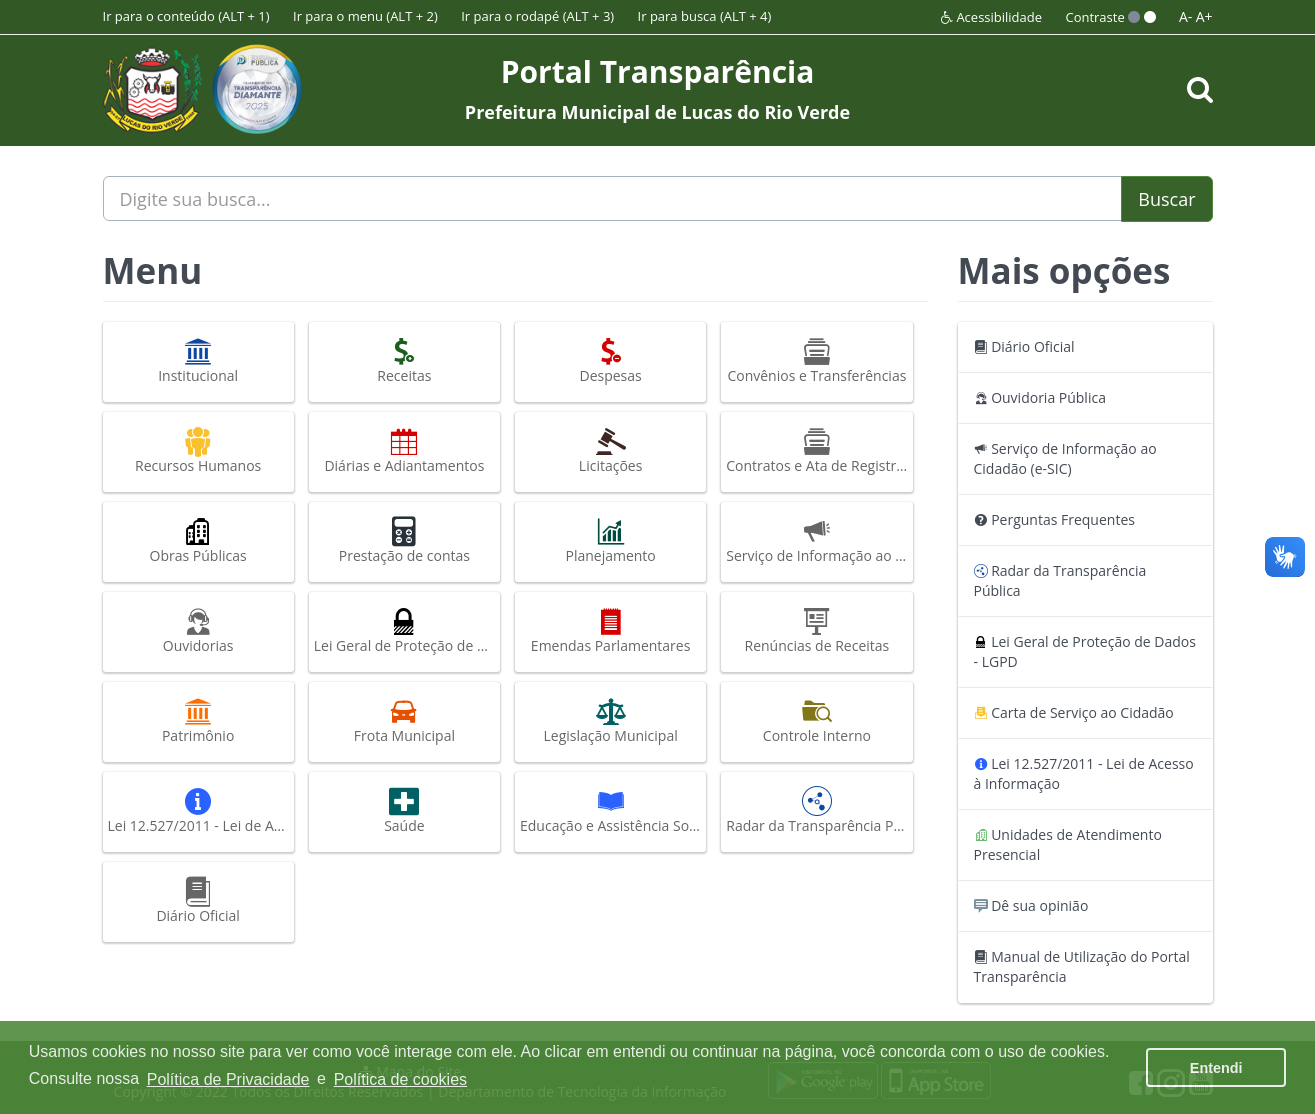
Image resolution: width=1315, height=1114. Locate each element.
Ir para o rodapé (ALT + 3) (537, 16)
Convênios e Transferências (816, 361)
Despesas (610, 361)
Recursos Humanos (198, 451)
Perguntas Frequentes (1054, 519)
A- (1185, 16)
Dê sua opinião (1031, 905)
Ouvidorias (198, 631)
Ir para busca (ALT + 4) (705, 16)
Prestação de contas (404, 541)
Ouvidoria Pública (1040, 397)
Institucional (198, 361)
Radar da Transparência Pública (819, 811)
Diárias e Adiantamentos (404, 451)
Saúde (404, 811)
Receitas (404, 361)
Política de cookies (400, 1079)
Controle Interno (816, 721)
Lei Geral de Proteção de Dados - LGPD (407, 631)
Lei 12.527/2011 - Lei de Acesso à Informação (201, 811)
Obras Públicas (198, 541)
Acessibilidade (991, 17)
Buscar (1166, 199)
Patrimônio (198, 721)
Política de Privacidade (228, 1079)
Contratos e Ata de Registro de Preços (819, 451)
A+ (1204, 16)
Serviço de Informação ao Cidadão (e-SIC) (819, 541)
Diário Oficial (198, 901)
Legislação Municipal (610, 721)
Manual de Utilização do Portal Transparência (1082, 966)
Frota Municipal (404, 721)
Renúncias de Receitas (816, 631)
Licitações (610, 451)
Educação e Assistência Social (613, 811)
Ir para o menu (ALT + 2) (365, 16)
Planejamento (610, 541)
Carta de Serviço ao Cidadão (1074, 712)
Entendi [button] (1216, 1068)
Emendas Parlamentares (610, 631)
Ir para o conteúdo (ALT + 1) (186, 16)
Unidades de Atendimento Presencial (1068, 844)
